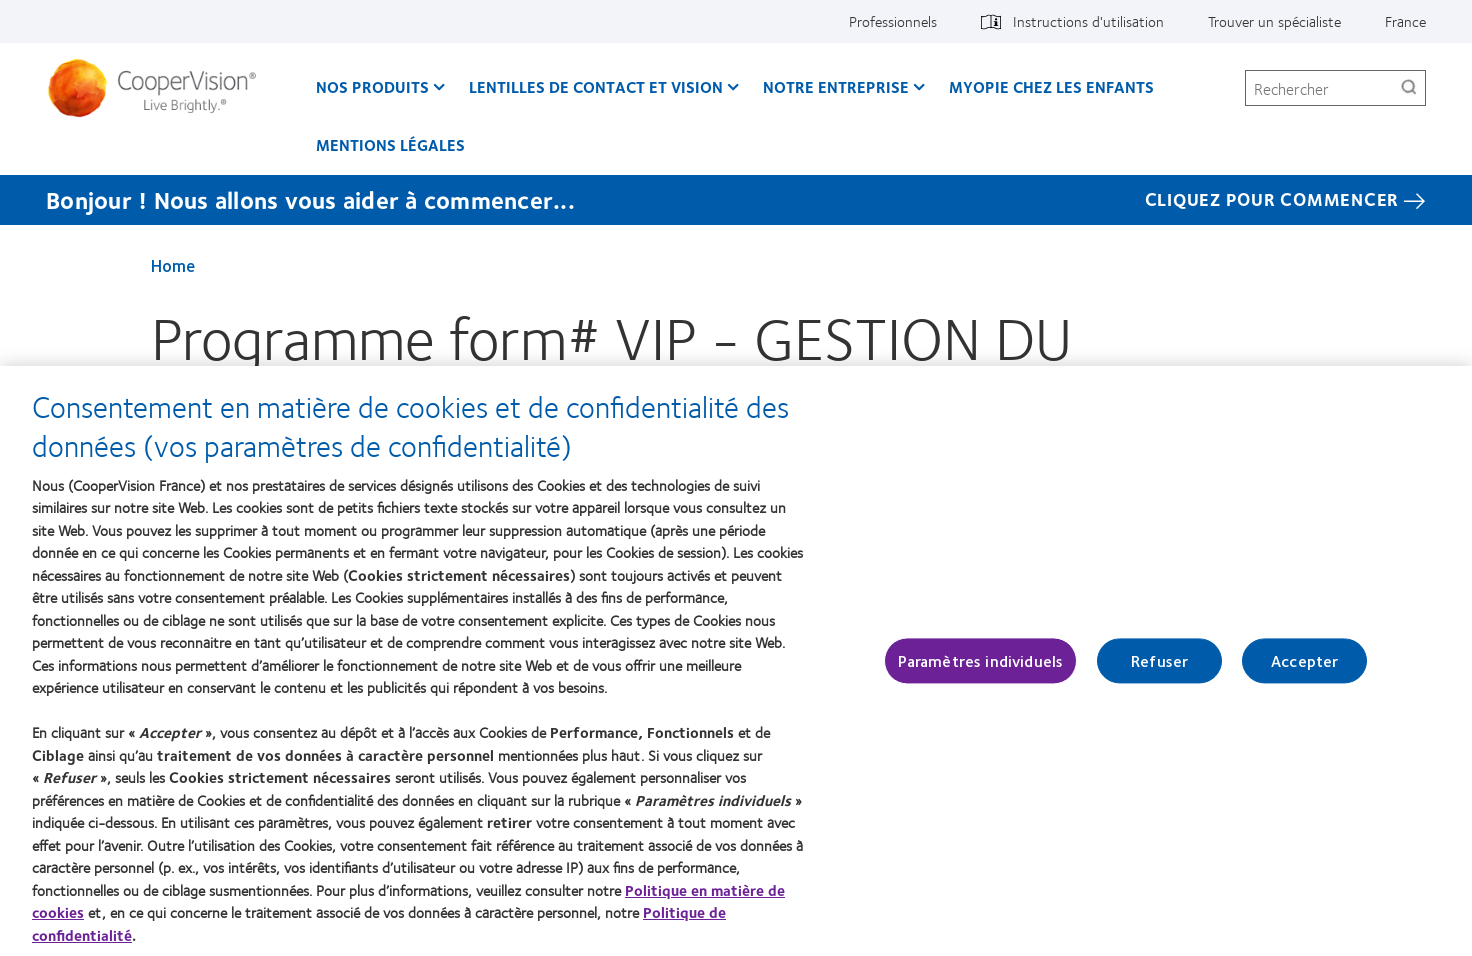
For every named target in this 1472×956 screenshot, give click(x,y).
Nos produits (372, 86)
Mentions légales (390, 144)
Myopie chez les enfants (1051, 86)
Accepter (1304, 660)
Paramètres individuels (981, 660)
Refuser (1159, 660)
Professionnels (893, 21)
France (1405, 21)
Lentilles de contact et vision (596, 86)
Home (173, 265)
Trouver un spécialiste (1274, 21)
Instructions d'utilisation (1088, 21)
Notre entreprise (836, 86)
